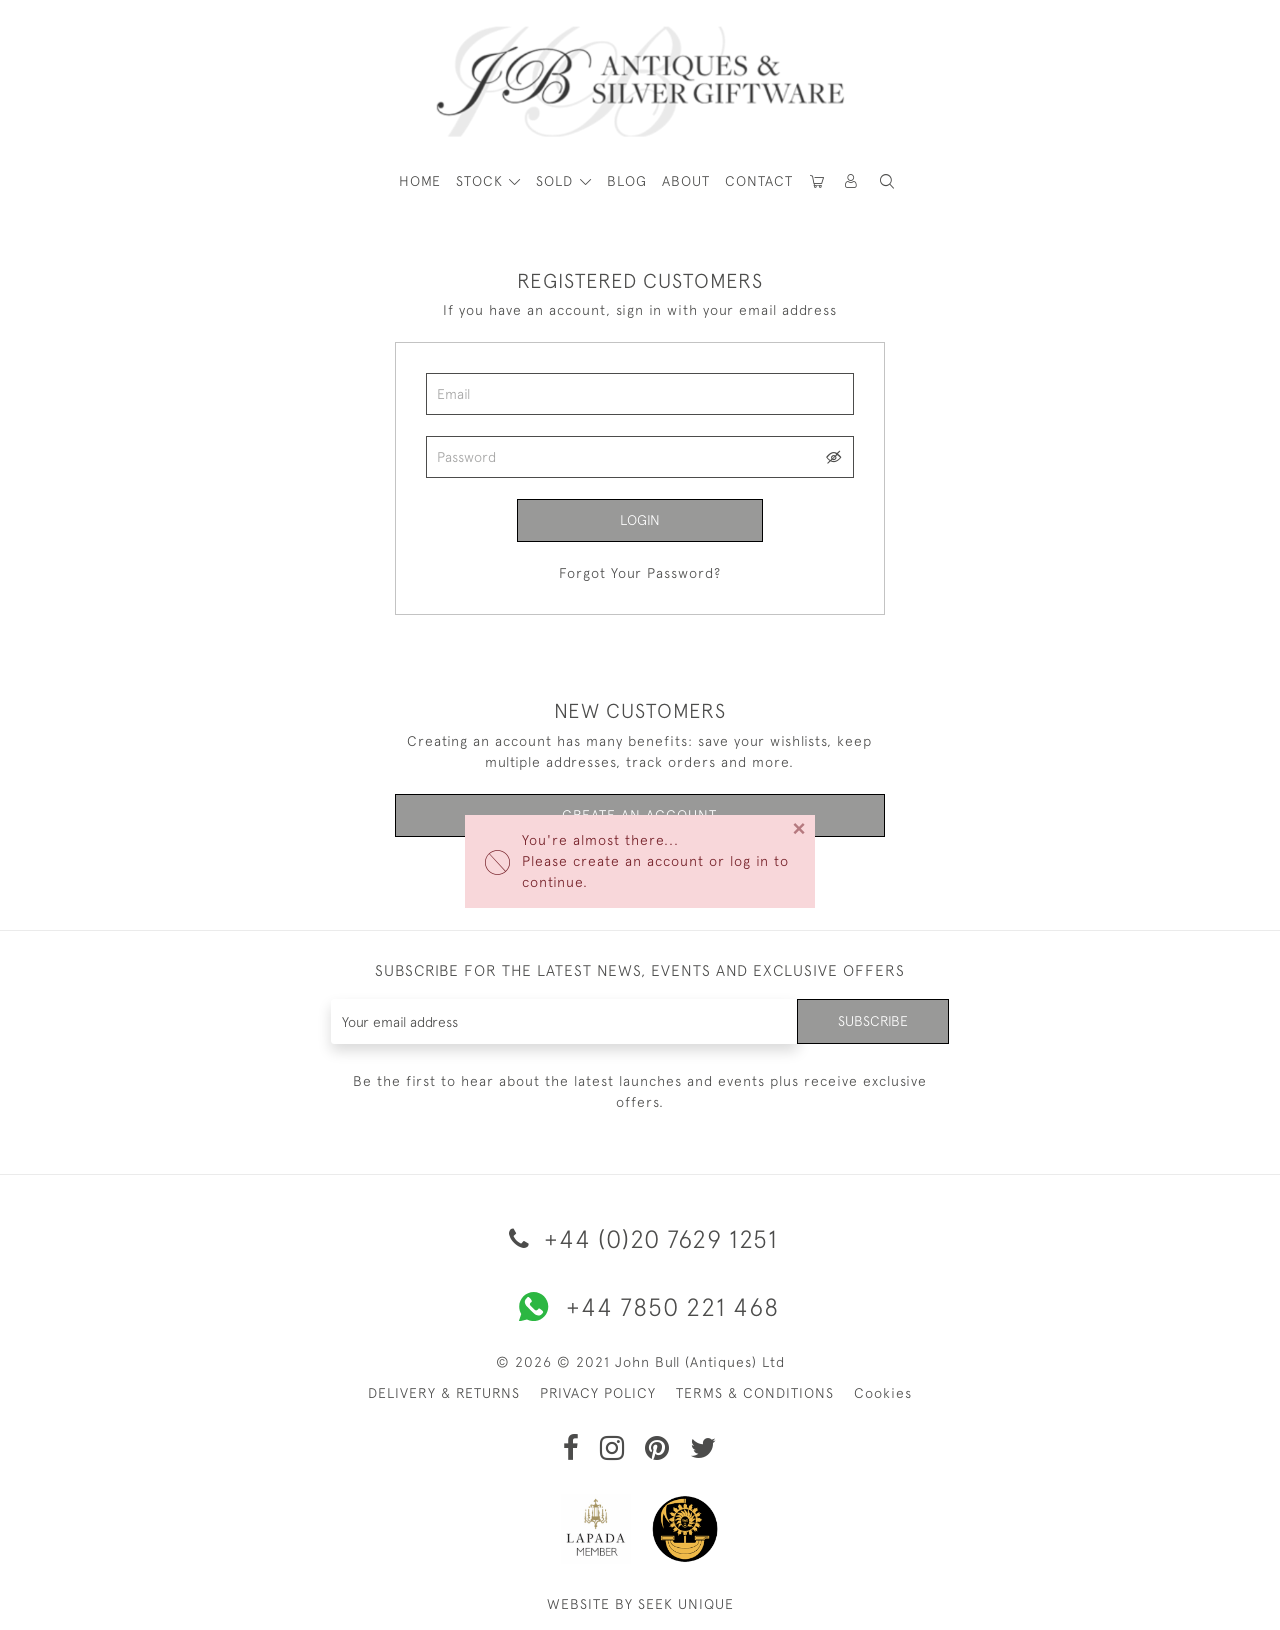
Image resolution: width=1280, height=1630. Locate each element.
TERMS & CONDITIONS (755, 1393)
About (686, 181)
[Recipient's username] (564, 1021)
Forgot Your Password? (640, 573)
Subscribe (873, 1021)
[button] (852, 181)
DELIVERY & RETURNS (444, 1393)
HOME (420, 181)
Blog (627, 181)
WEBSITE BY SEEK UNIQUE (640, 1604)
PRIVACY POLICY (598, 1393)
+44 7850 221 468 (640, 1307)
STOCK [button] (482, 181)
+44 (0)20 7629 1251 (640, 1238)
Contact (759, 181)
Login (640, 520)
